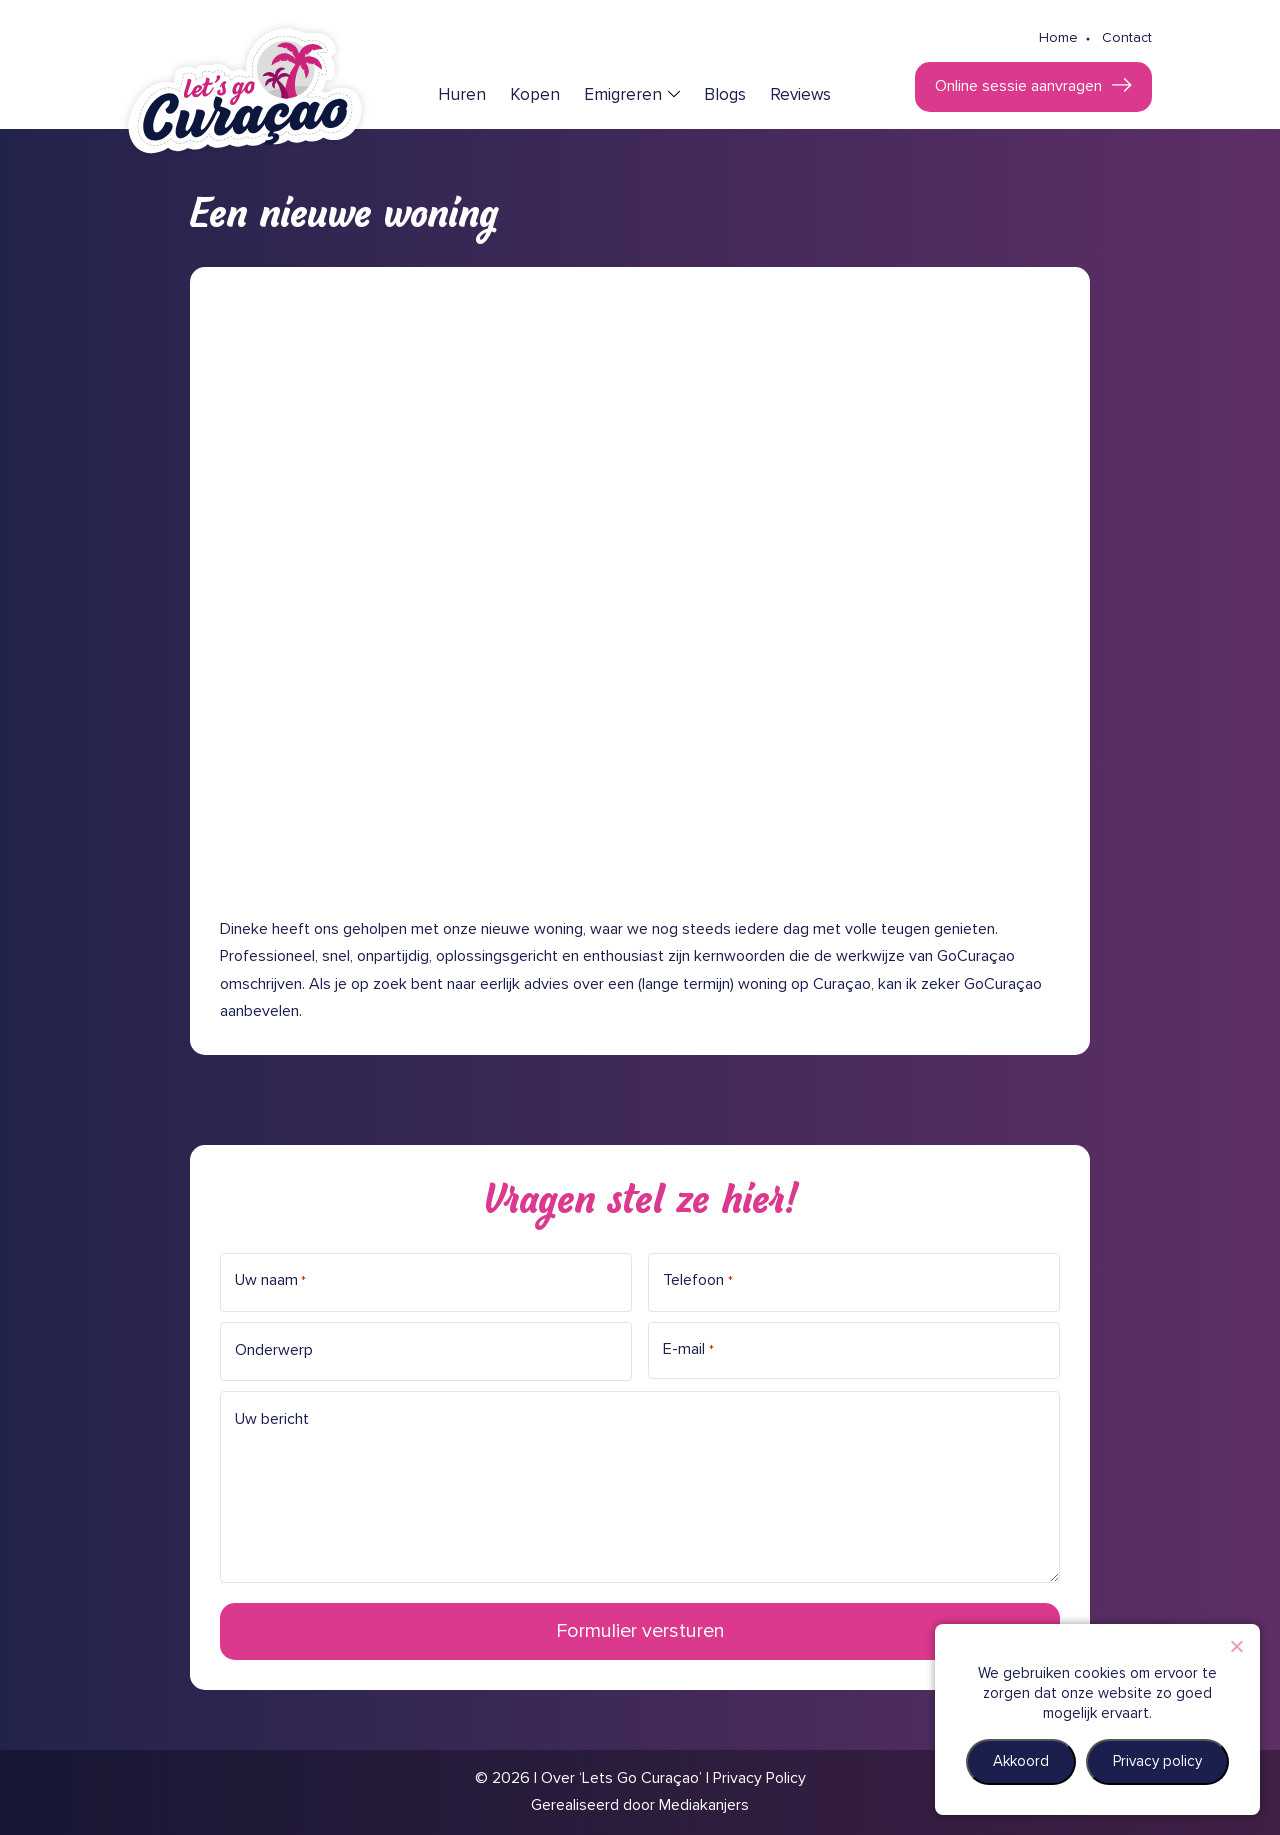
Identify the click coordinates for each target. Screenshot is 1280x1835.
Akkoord (1021, 1761)
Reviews (800, 95)
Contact (1127, 38)
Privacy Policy (759, 1778)
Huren (462, 95)
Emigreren (623, 95)
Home (1058, 38)
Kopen (535, 95)
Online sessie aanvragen (1018, 86)
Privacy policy (1157, 1761)
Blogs (725, 95)
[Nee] (1236, 1646)
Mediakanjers (704, 1805)
